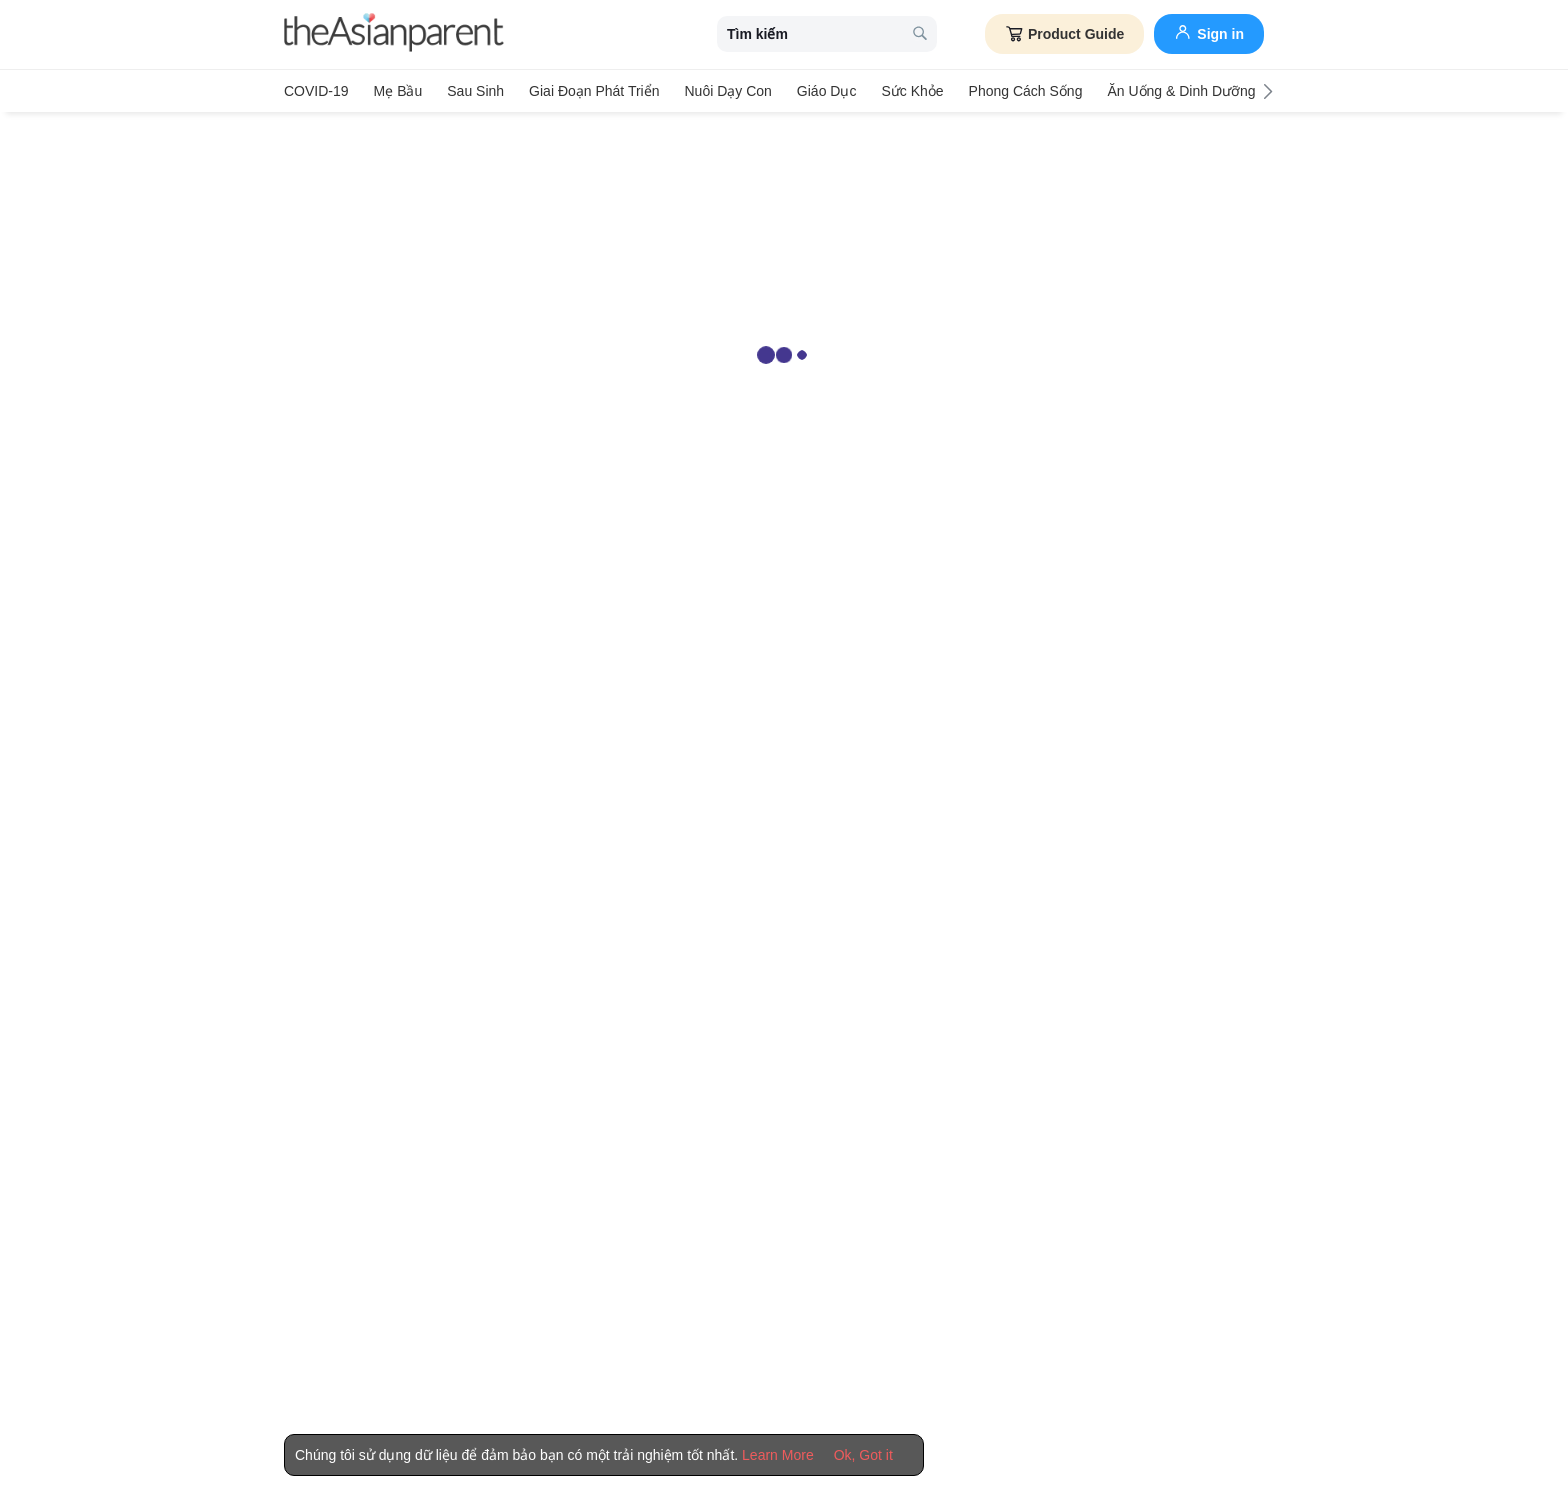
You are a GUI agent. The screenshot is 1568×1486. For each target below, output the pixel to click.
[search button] (920, 34)
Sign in (1209, 32)
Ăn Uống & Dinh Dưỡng (1181, 91)
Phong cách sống (1026, 91)
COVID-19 (316, 91)
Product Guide (1064, 34)
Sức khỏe (912, 91)
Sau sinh (475, 91)
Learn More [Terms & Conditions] (778, 1455)
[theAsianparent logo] (394, 34)
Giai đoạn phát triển (594, 91)
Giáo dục (827, 91)
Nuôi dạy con (727, 91)
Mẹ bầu (398, 91)
